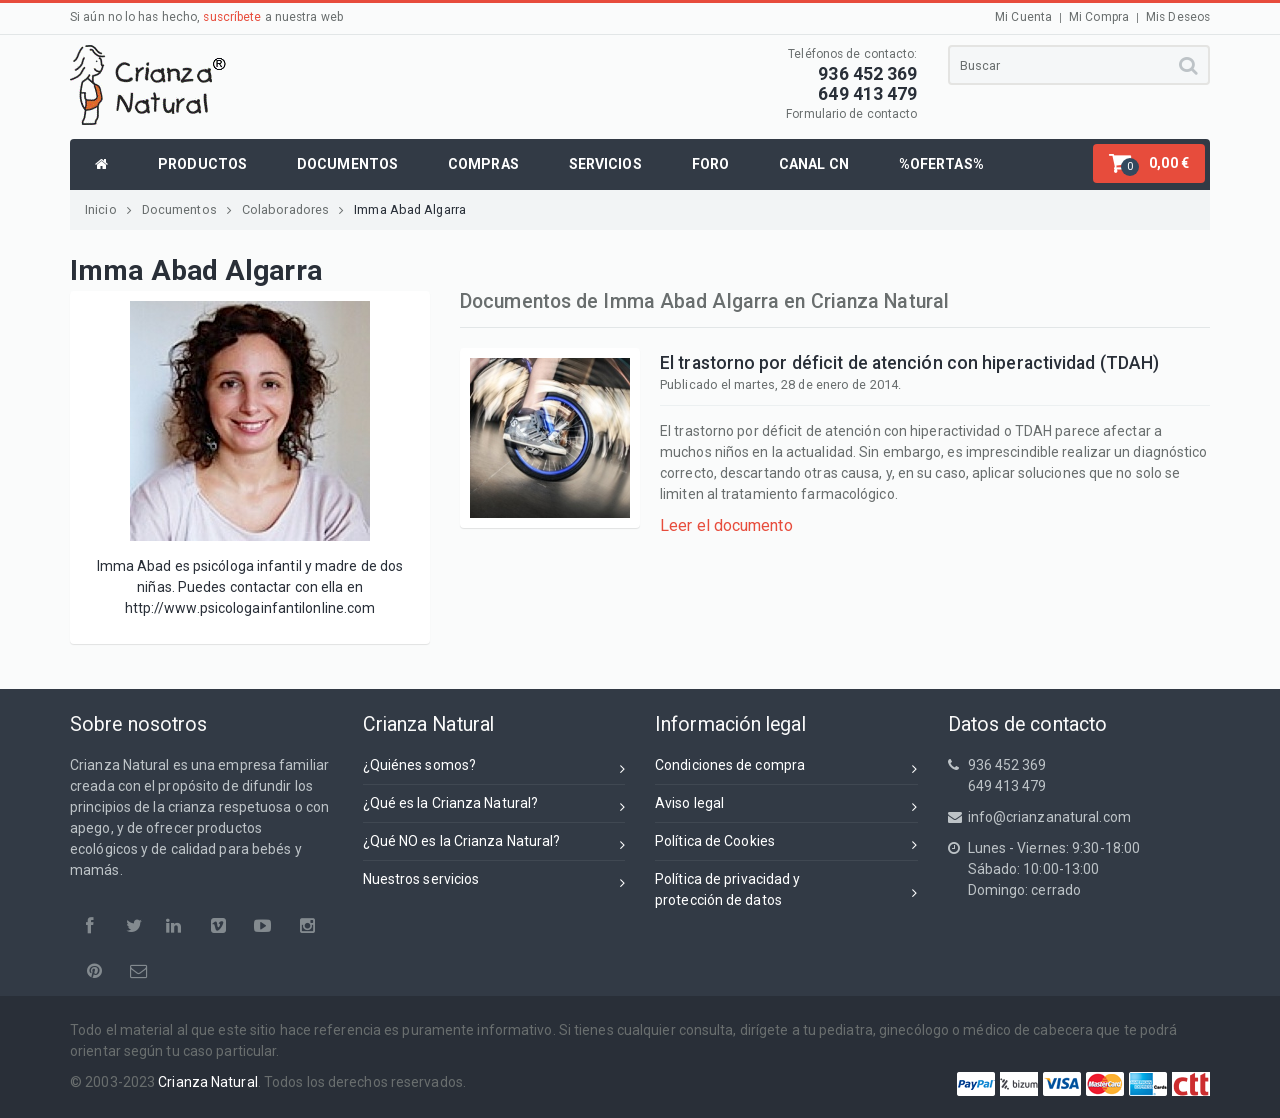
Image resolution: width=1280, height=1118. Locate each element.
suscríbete (232, 17)
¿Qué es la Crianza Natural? (494, 806)
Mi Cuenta (1023, 17)
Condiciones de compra (786, 768)
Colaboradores (293, 209)
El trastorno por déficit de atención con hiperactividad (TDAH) (909, 363)
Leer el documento (726, 525)
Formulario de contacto (851, 114)
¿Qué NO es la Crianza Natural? (494, 844)
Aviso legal (786, 806)
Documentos (187, 209)
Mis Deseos (1178, 17)
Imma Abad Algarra (410, 209)
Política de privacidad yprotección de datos (786, 889)
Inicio (108, 209)
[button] (1149, 163)
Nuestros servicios (494, 882)
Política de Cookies (786, 844)
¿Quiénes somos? (494, 768)
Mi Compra (1099, 17)
